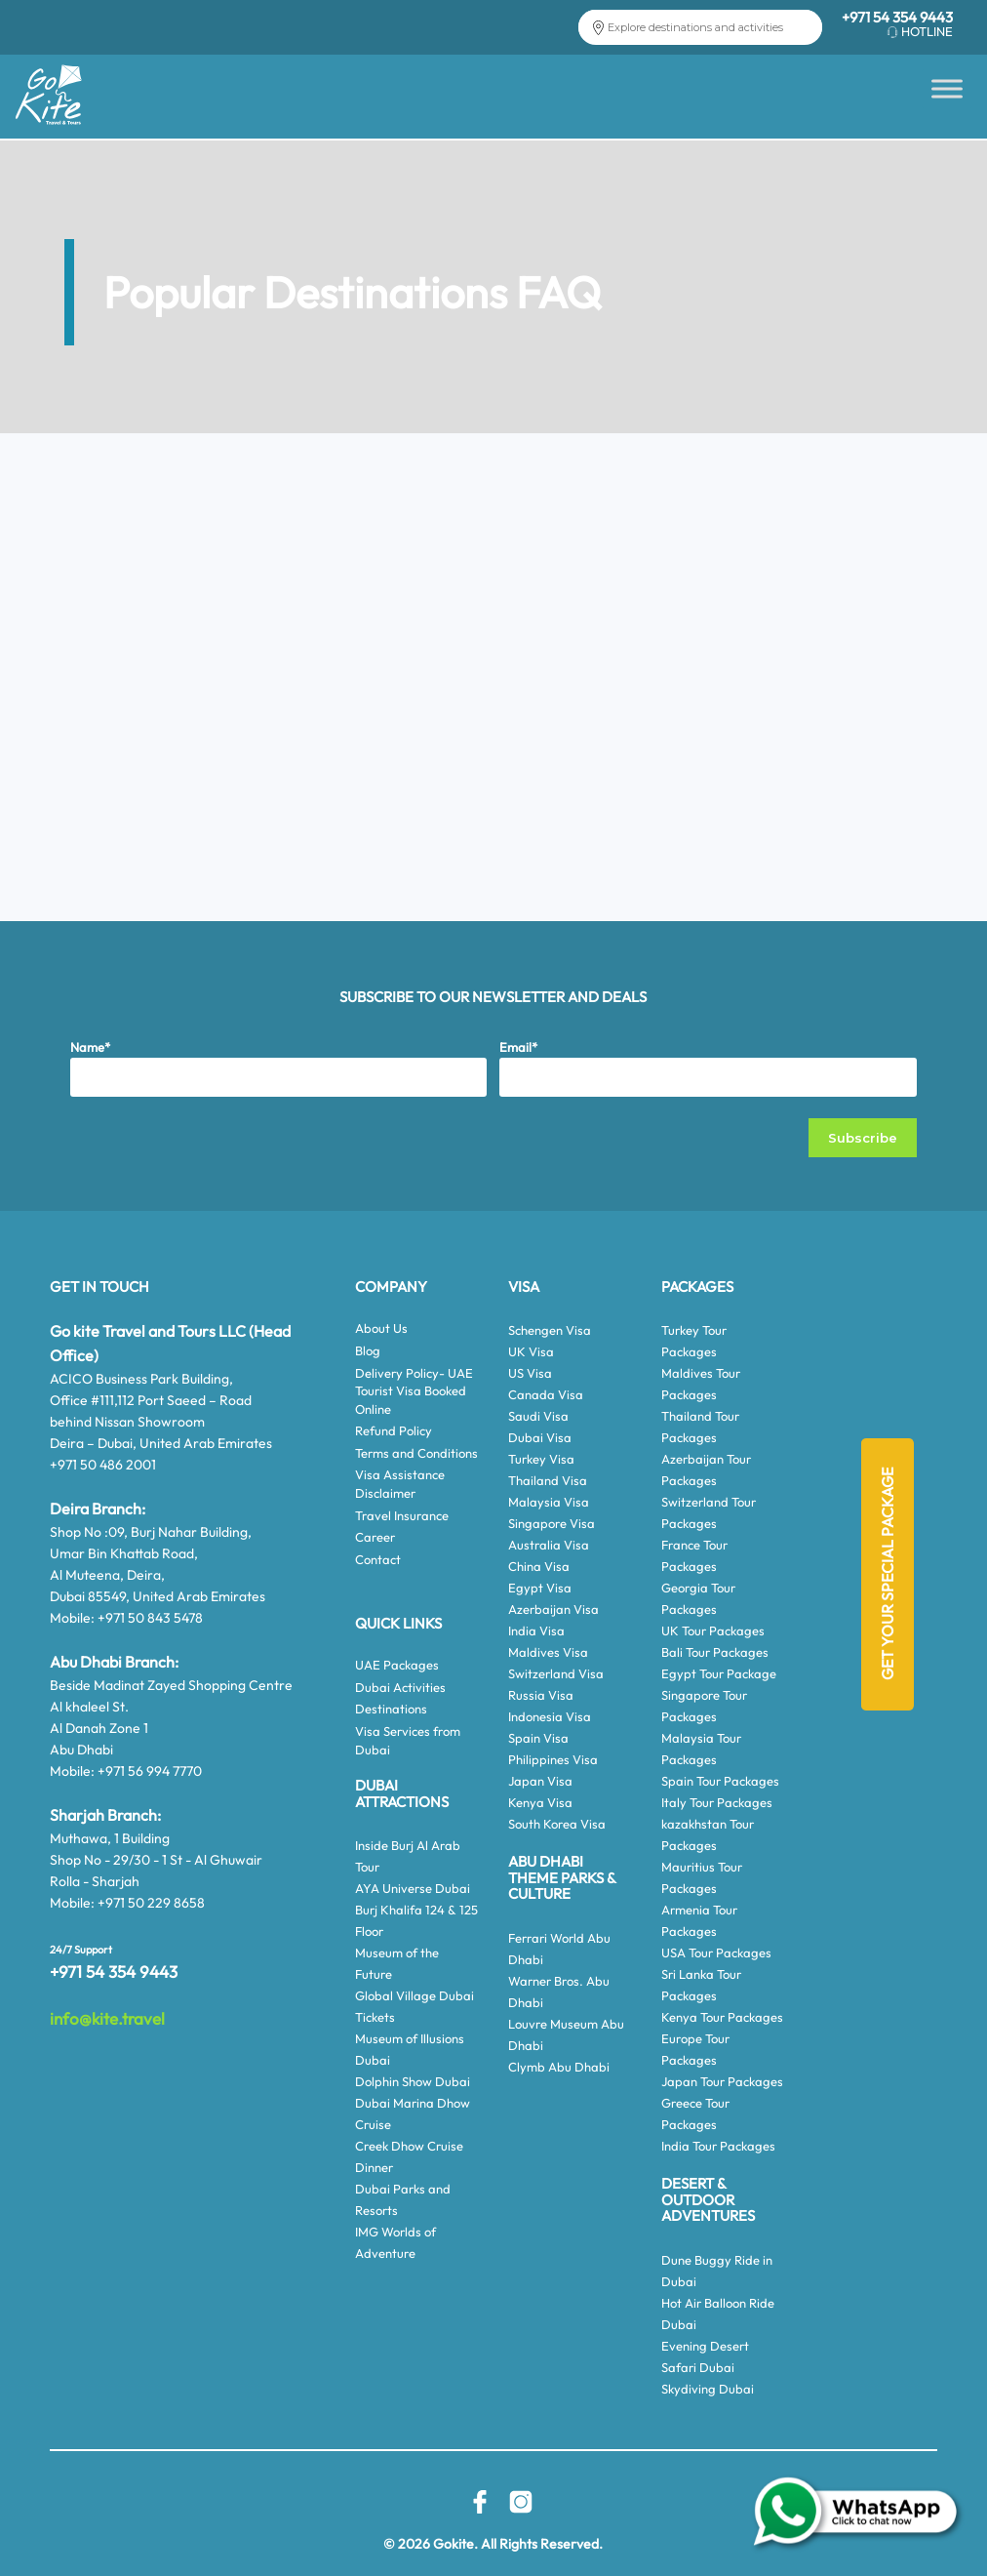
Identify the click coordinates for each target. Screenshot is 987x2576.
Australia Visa (548, 1544)
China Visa (539, 1566)
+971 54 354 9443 (897, 17)
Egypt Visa (540, 1587)
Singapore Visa (551, 1523)
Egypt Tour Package (718, 1673)
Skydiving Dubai (707, 2388)
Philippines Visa (553, 1759)
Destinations (391, 1708)
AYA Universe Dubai (412, 1888)
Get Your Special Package (887, 1575)
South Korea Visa (557, 1823)
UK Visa (531, 1351)
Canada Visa (545, 1394)
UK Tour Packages (713, 1630)
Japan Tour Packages (722, 2081)
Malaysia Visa (548, 1501)
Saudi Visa (538, 1416)
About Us (381, 1328)
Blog (367, 1350)
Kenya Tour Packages (722, 2017)
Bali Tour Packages (715, 1652)
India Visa (536, 1630)
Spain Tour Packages (720, 1781)
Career (375, 1537)
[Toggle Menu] (947, 88)
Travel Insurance (402, 1515)
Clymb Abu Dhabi (559, 2066)
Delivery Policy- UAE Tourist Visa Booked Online (414, 1391)
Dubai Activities (400, 1687)
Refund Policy (393, 1430)
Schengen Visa (549, 1330)
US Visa (530, 1373)
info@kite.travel (107, 2018)
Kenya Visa (540, 1802)
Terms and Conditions (416, 1453)
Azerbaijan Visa (553, 1609)
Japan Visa (540, 1781)
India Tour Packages (718, 2145)
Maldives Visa (548, 1652)
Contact (378, 1559)
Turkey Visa (541, 1459)
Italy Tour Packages (716, 1802)
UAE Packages (397, 1664)
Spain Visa (538, 1738)
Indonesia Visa (549, 1716)
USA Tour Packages (716, 1952)
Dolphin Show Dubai (412, 2081)
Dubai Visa (540, 1437)
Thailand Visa (547, 1480)
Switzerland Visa (556, 1673)
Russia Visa (540, 1695)
